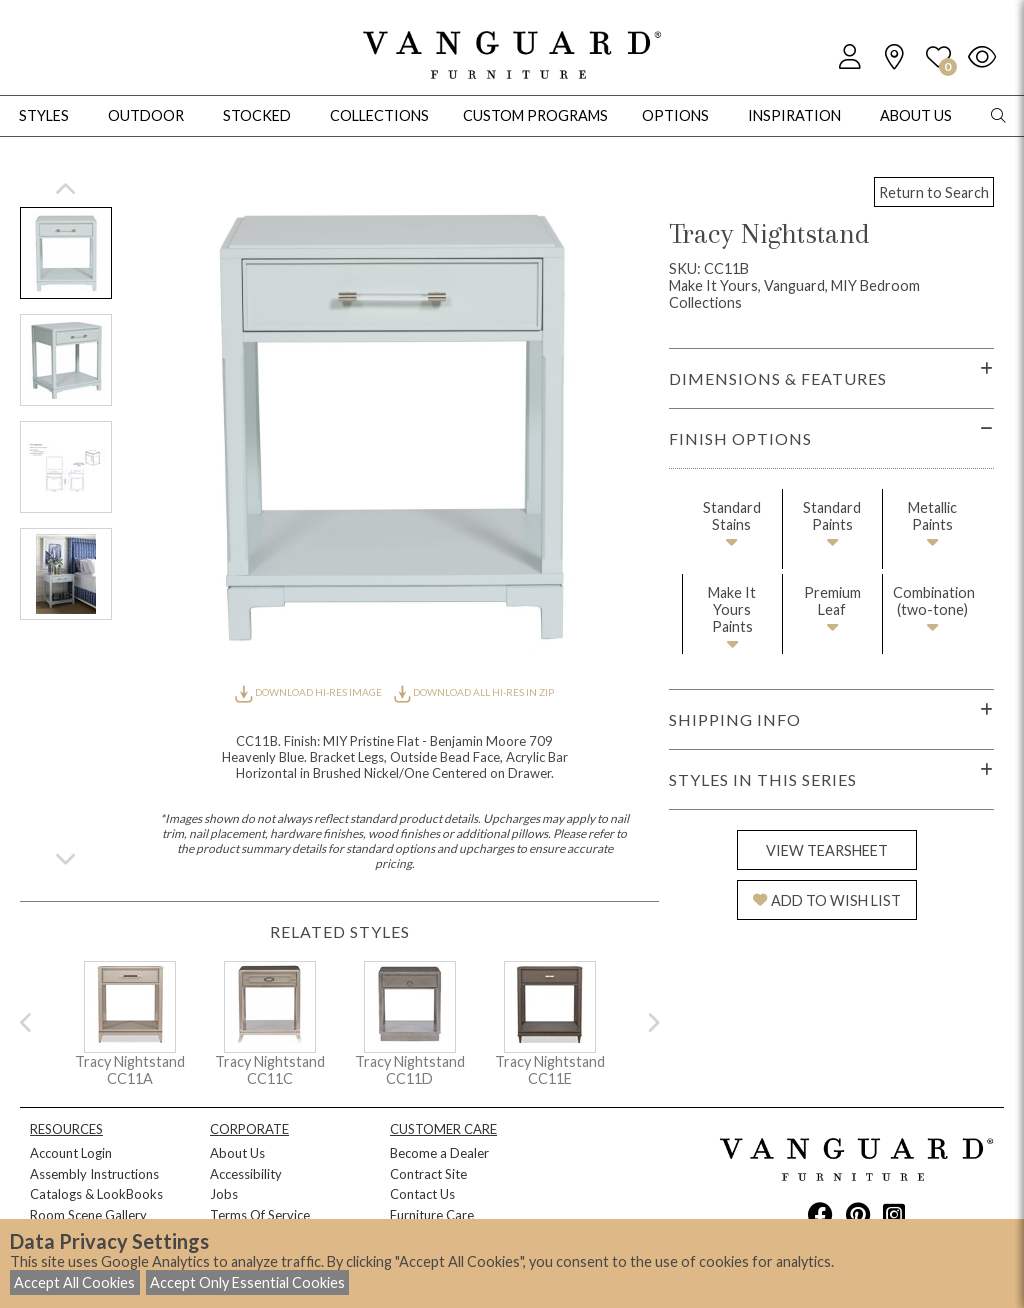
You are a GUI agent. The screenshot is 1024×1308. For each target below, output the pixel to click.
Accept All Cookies (74, 1282)
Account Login (71, 1153)
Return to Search (934, 192)
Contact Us (422, 1194)
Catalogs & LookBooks (96, 1194)
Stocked (257, 115)
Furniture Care (432, 1215)
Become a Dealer (439, 1153)
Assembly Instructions (94, 1174)
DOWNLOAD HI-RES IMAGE (309, 692)
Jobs (224, 1194)
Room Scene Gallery (88, 1215)
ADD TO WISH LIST (827, 900)
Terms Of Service (260, 1215)
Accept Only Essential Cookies (247, 1282)
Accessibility (246, 1174)
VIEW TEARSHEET (827, 850)
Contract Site (428, 1174)
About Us (237, 1153)
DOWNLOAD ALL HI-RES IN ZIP (474, 692)
